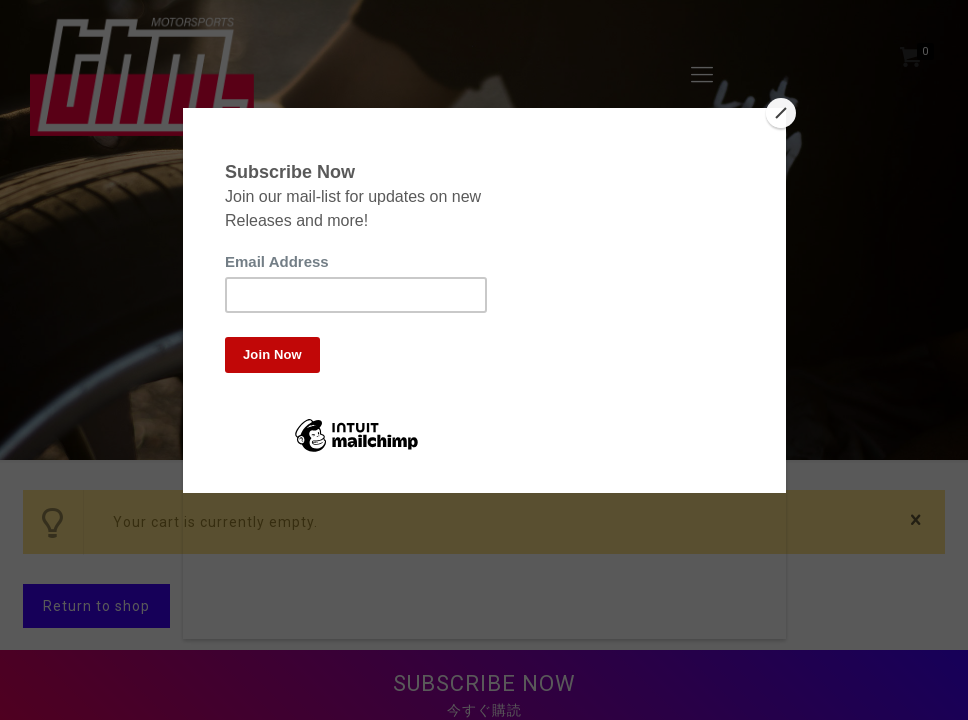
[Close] (781, 113)
